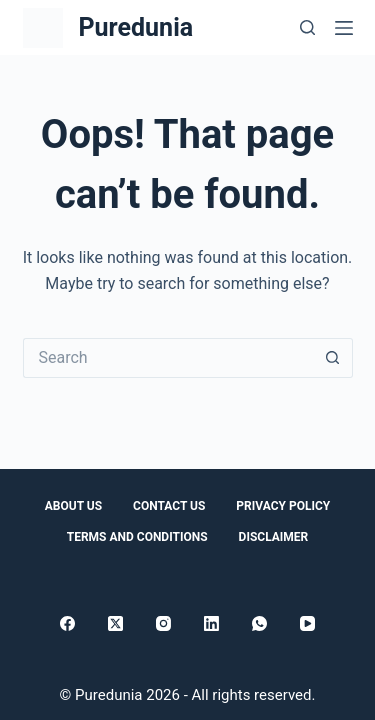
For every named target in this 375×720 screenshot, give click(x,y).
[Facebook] (67, 623)
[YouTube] (307, 623)
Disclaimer (274, 537)
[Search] (307, 27)
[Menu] (344, 28)
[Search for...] (168, 358)
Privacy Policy (283, 506)
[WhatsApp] (259, 623)
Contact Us (169, 506)
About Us (73, 506)
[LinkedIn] (211, 623)
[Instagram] (163, 623)
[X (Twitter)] (115, 623)
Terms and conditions (137, 537)
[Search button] (333, 358)
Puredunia (136, 27)
